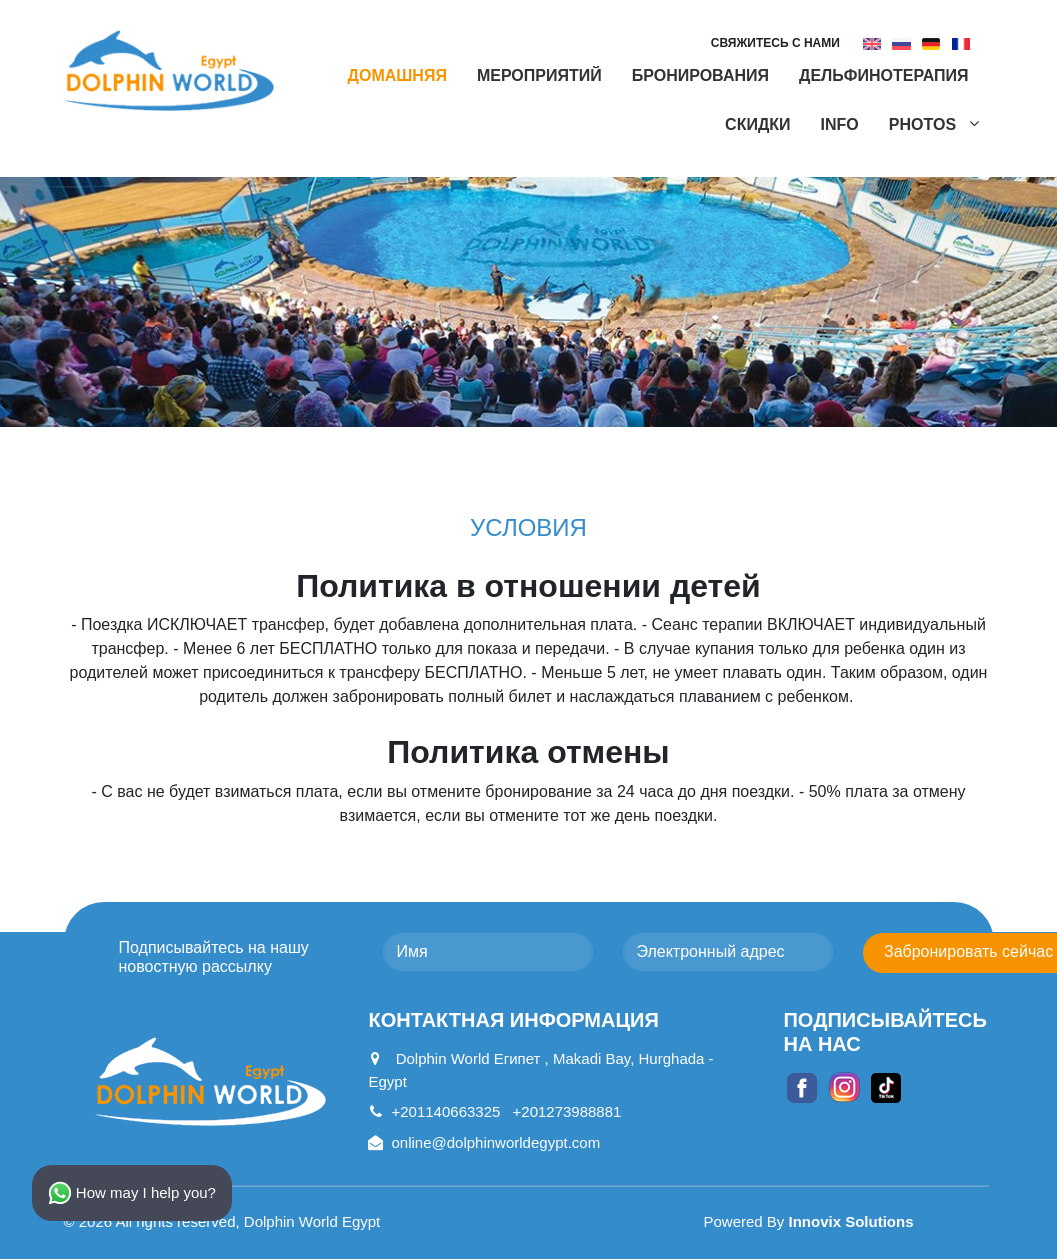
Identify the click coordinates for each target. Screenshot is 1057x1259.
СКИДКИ (757, 124)
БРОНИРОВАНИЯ (700, 75)
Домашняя (397, 75)
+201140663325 (434, 1111)
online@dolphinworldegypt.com (484, 1142)
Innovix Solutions (851, 1221)
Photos (925, 124)
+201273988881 (567, 1111)
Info (840, 124)
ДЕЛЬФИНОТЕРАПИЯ (884, 75)
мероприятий (539, 75)
